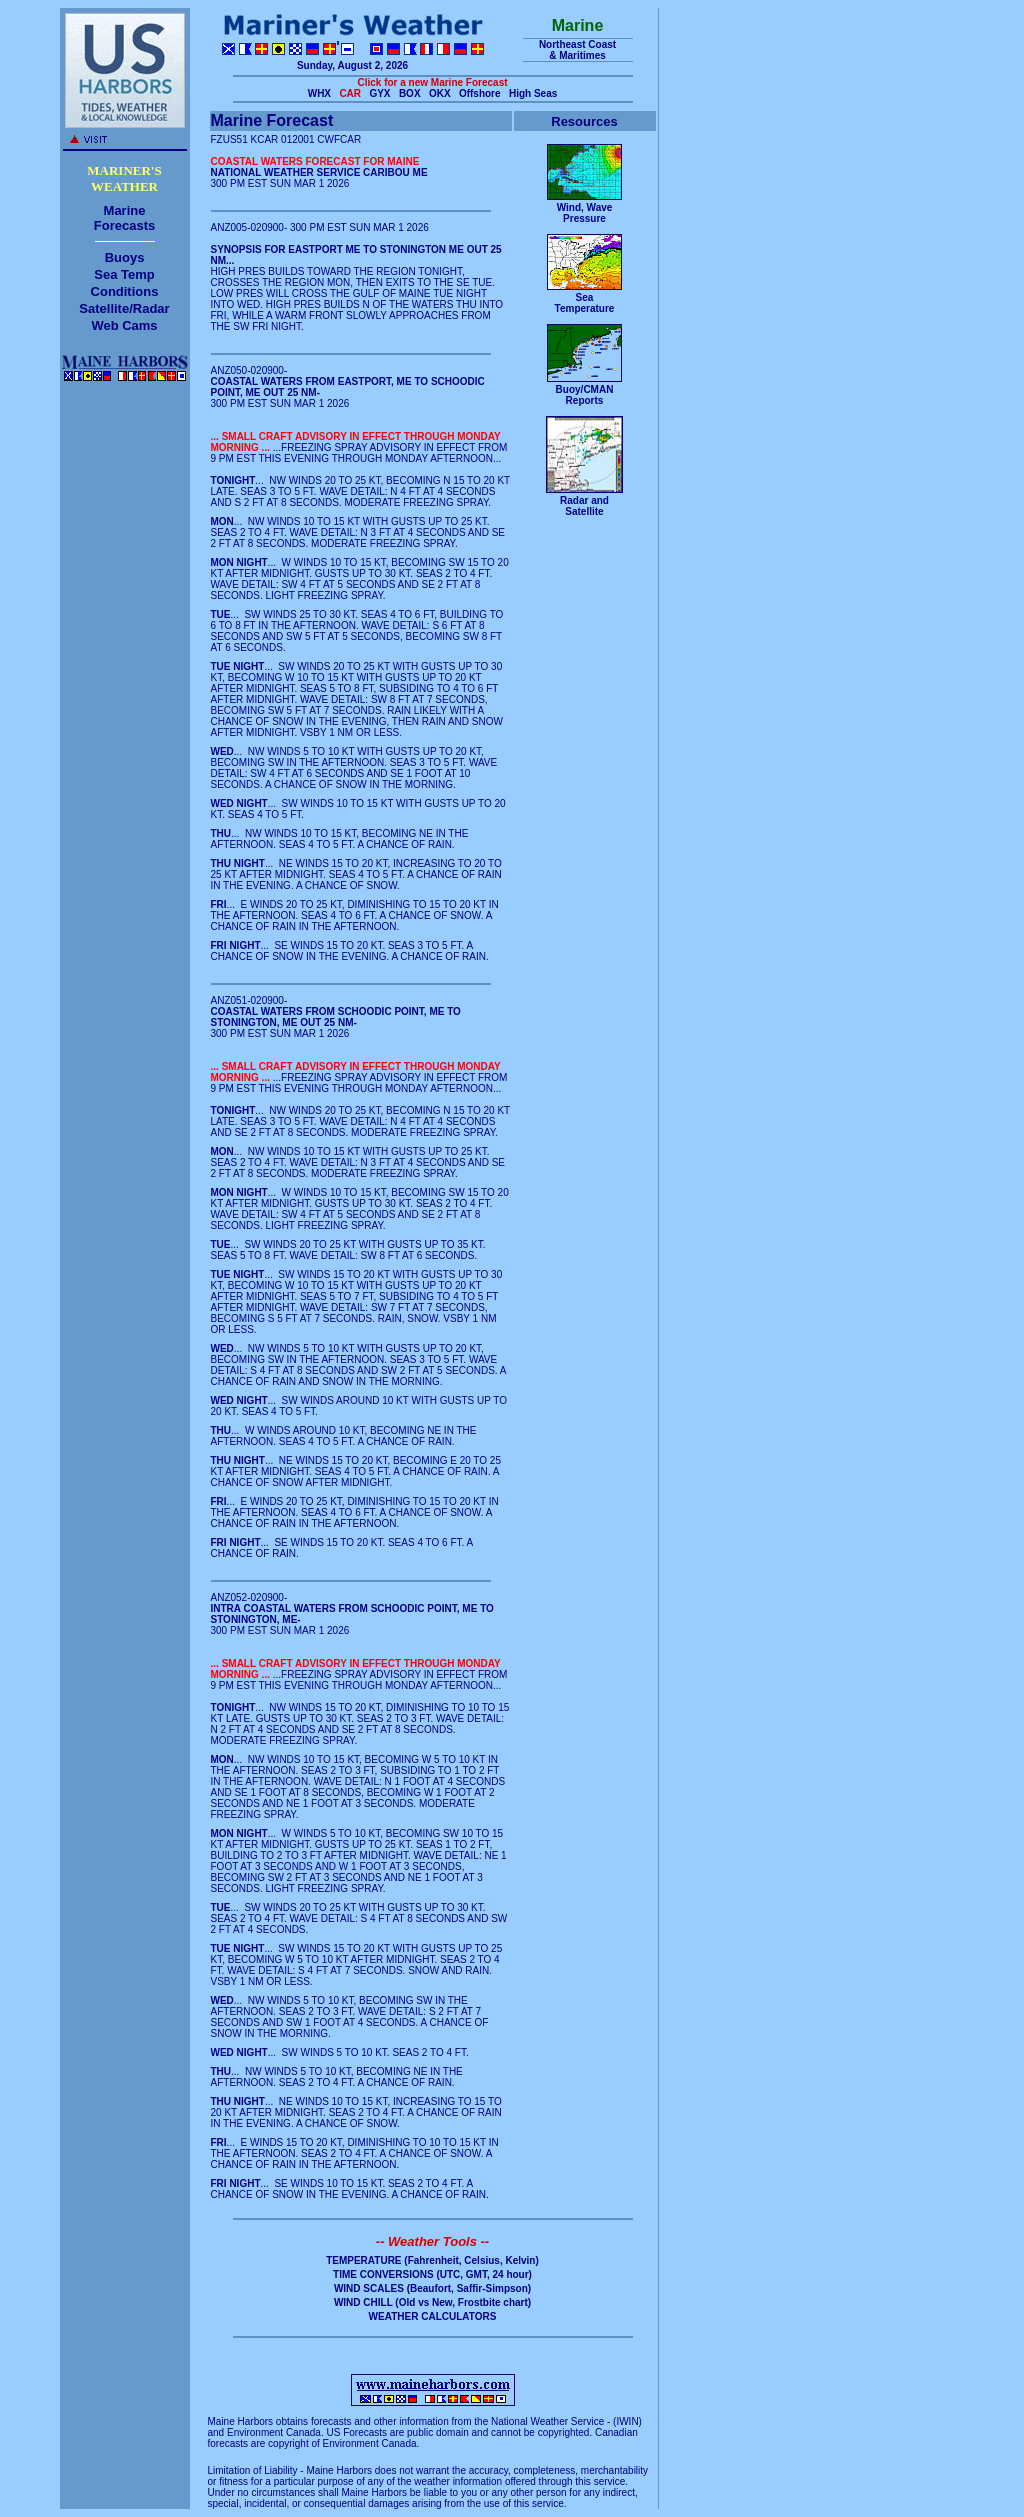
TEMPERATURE (363, 2260)
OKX (440, 93)
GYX (379, 93)
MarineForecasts (124, 218)
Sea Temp (124, 274)
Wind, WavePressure (585, 213)
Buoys (125, 257)
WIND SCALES (369, 2288)
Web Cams (124, 325)
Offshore (480, 93)
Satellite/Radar (124, 308)
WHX (319, 93)
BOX (410, 93)
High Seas (533, 93)
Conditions (125, 291)
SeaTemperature (585, 303)
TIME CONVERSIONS (383, 2274)
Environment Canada (274, 2432)
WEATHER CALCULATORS (433, 2316)
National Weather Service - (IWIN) (566, 2421)
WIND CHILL (363, 2302)
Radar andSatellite (584, 506)
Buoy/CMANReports (585, 395)
